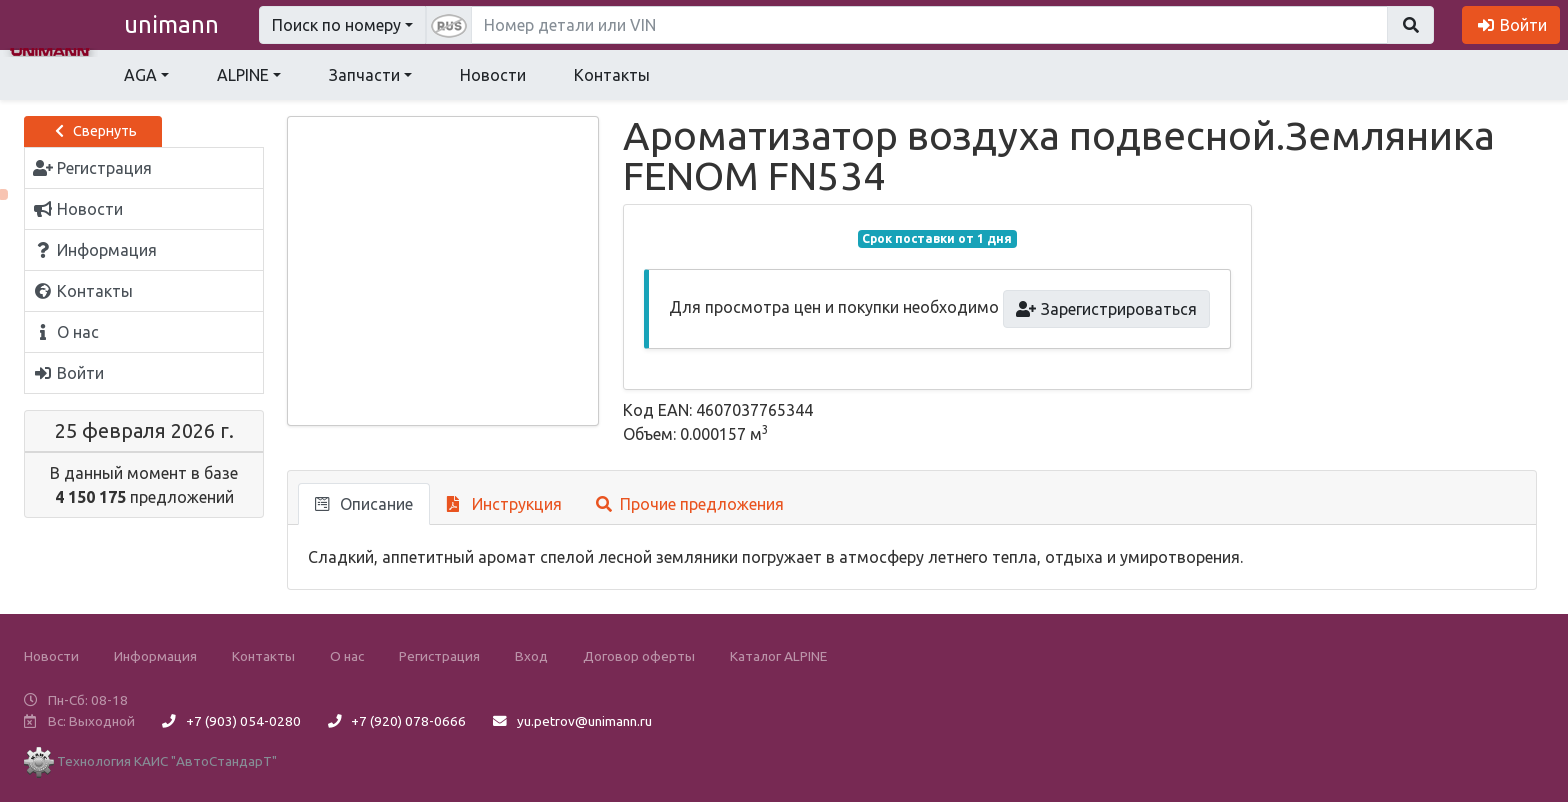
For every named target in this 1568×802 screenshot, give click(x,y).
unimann (171, 24)
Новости (493, 75)
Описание (364, 504)
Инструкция (504, 504)
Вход (531, 656)
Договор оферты (639, 656)
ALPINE (243, 75)
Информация (155, 656)
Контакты (612, 75)
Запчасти (364, 75)
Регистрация (439, 656)
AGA (140, 75)
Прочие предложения (690, 504)
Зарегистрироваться (1106, 309)
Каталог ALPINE (778, 656)
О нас (347, 656)
